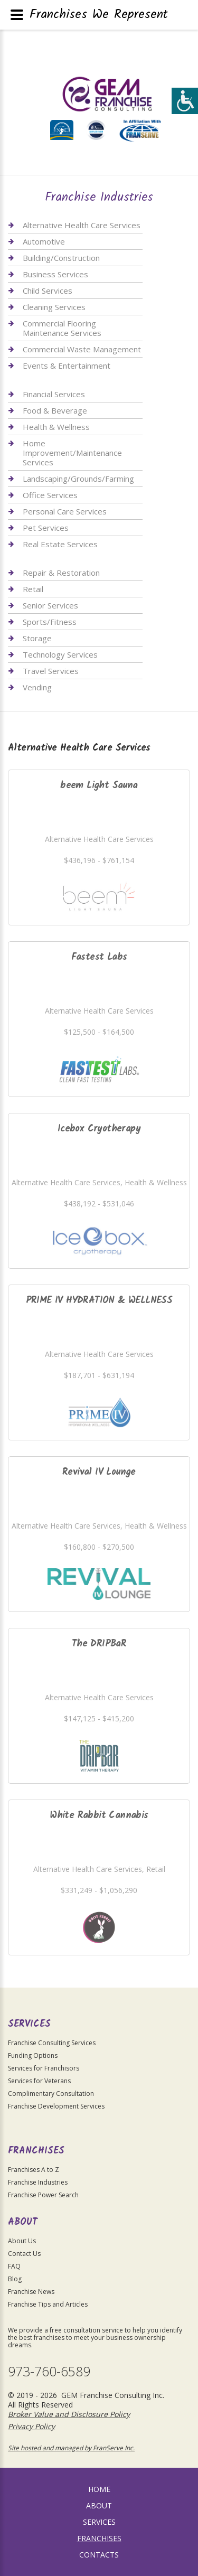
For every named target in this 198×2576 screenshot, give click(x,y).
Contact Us (24, 2253)
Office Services (50, 495)
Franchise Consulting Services (52, 2042)
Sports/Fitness (50, 621)
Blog (15, 2278)
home (99, 2489)
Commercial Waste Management (82, 349)
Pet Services (46, 527)
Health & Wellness (56, 426)
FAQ (14, 2266)
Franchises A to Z (33, 2169)
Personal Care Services (65, 511)
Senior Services (50, 605)
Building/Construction (61, 257)
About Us (22, 2240)
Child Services (47, 290)
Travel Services (51, 671)
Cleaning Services (54, 307)
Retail (33, 589)
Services (99, 2522)
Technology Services (60, 654)
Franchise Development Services (56, 2106)
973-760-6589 (49, 2371)
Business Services (55, 274)
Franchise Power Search (43, 2194)
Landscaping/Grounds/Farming (78, 478)
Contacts (99, 2555)
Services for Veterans (39, 2080)
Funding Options (33, 2055)
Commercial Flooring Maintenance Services (62, 328)
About (99, 2505)
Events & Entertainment (66, 365)
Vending (37, 687)
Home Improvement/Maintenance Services (72, 452)
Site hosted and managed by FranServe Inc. (71, 2447)
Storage (37, 638)
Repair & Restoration (61, 573)
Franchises (99, 2538)
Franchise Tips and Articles (48, 2304)
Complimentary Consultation (51, 2093)
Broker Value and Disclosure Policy (69, 2414)
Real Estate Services (60, 544)
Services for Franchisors (43, 2068)
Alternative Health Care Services (81, 225)
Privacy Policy (31, 2426)
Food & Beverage (55, 410)
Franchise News (31, 2291)
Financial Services (54, 394)
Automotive (44, 241)
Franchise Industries (38, 2182)
